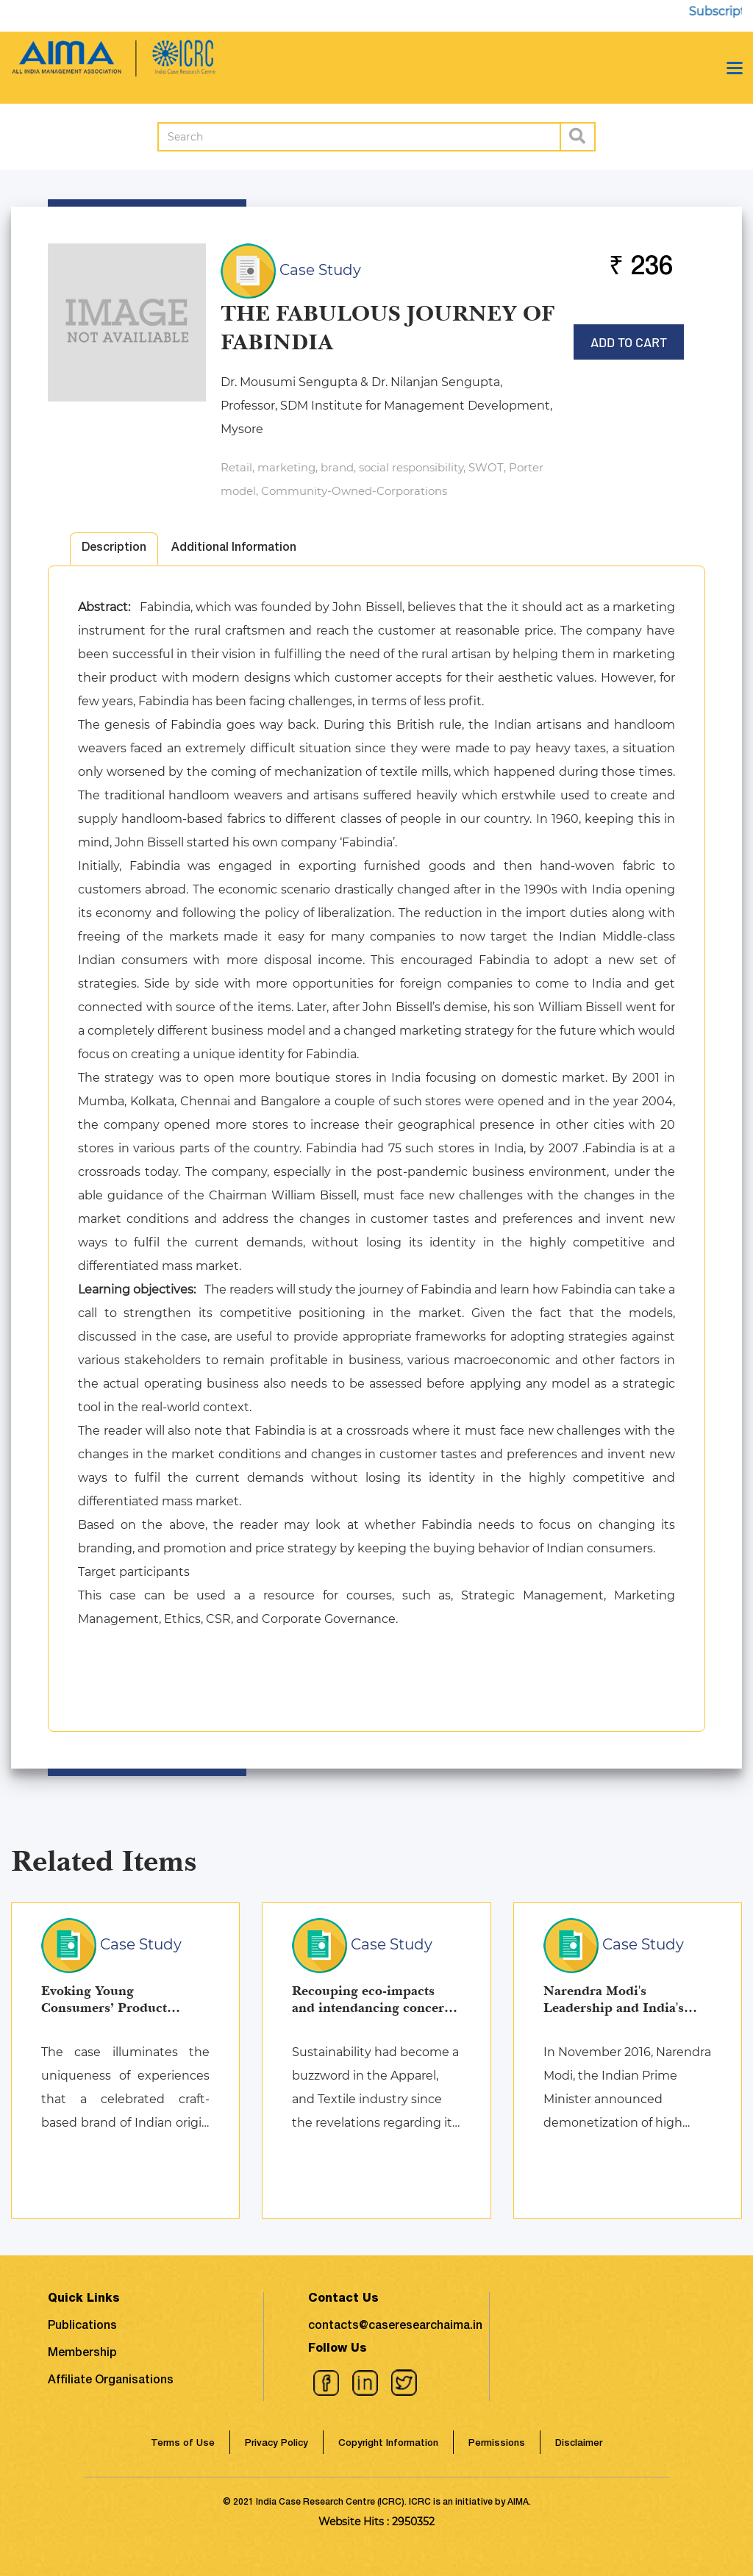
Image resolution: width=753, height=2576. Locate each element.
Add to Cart (629, 337)
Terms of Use (183, 2444)
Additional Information (233, 548)
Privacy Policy (276, 2444)
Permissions (496, 2444)
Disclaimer (578, 2444)
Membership (82, 2354)
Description (114, 548)
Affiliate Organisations (111, 2381)
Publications (82, 2327)
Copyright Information (388, 2444)
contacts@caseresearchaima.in (395, 2327)
